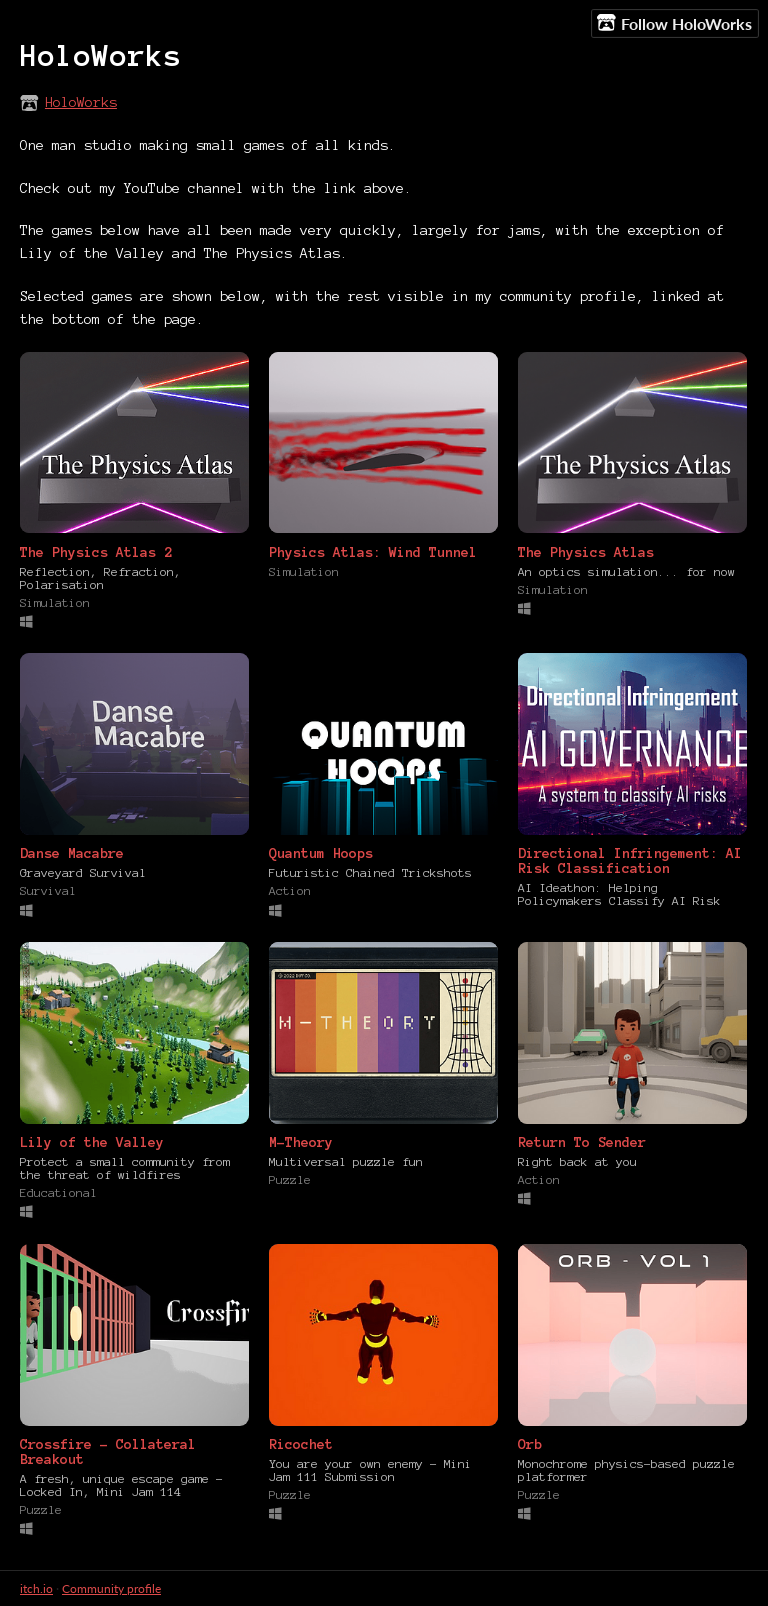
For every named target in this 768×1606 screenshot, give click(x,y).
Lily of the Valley (92, 1142)
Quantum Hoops (321, 853)
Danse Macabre (72, 853)
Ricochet (301, 1444)
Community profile (111, 1588)
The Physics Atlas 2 (96, 552)
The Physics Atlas (586, 552)
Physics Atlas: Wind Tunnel (373, 552)
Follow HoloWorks (674, 23)
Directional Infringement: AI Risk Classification (630, 861)
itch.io (36, 1588)
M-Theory (301, 1142)
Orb (530, 1444)
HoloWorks (81, 102)
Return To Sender (582, 1142)
